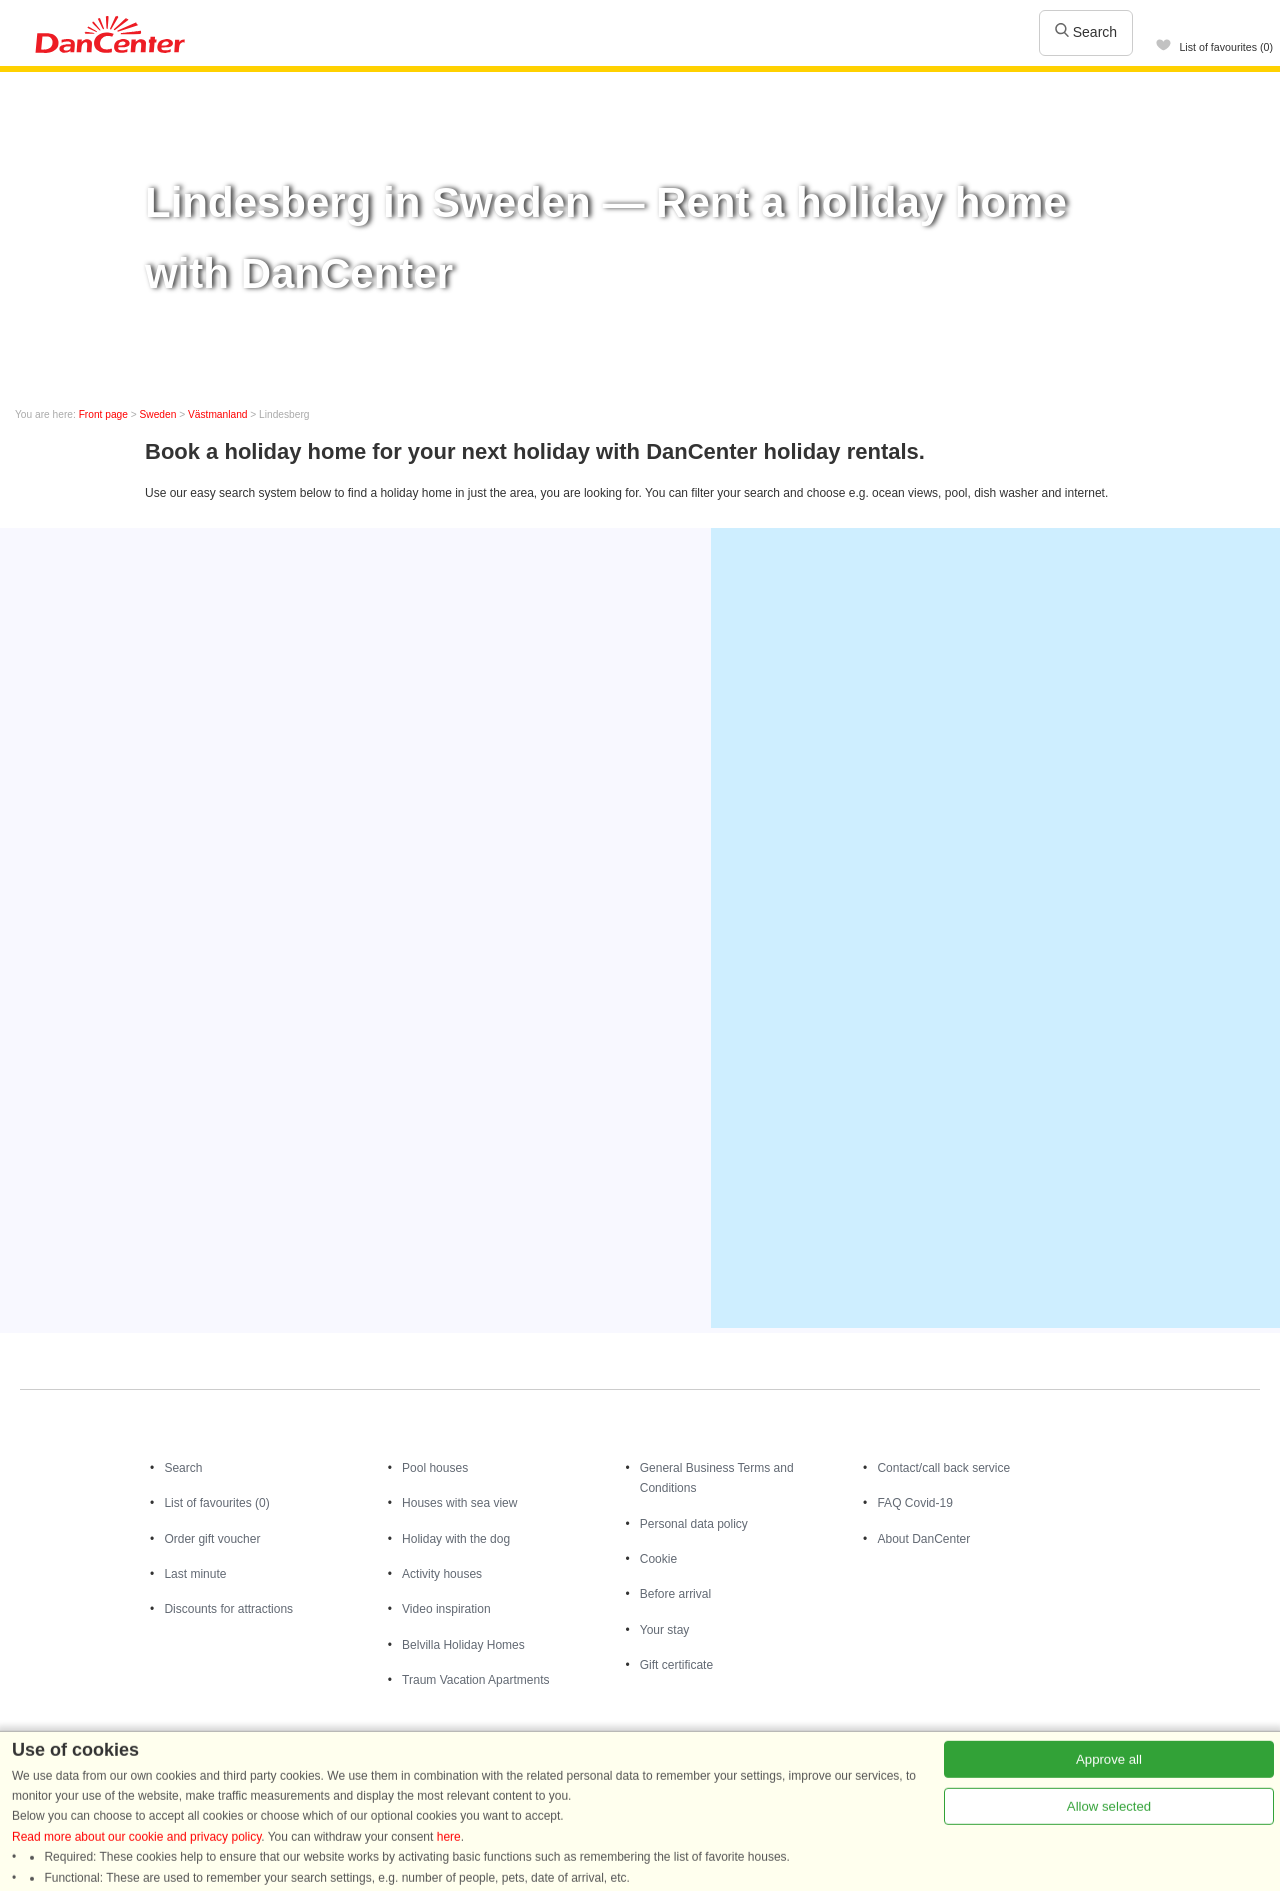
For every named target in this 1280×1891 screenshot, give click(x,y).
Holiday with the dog (456, 1539)
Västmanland (217, 414)
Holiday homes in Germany (371, 1819)
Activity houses (442, 1574)
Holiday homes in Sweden (522, 1819)
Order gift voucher (212, 1539)
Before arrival (675, 1594)
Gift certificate (676, 1665)
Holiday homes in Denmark (217, 1819)
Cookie (658, 1559)
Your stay (665, 1630)
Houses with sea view (459, 1503)
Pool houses (435, 1468)
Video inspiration (446, 1609)
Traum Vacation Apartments (475, 1680)
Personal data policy (694, 1524)
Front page (103, 414)
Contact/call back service (943, 1468)
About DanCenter (923, 1539)
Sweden (158, 414)
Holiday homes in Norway (670, 1819)
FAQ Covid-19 (914, 1503)
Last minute (195, 1574)
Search (1086, 32)
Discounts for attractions (228, 1609)
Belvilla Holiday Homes (463, 1645)
